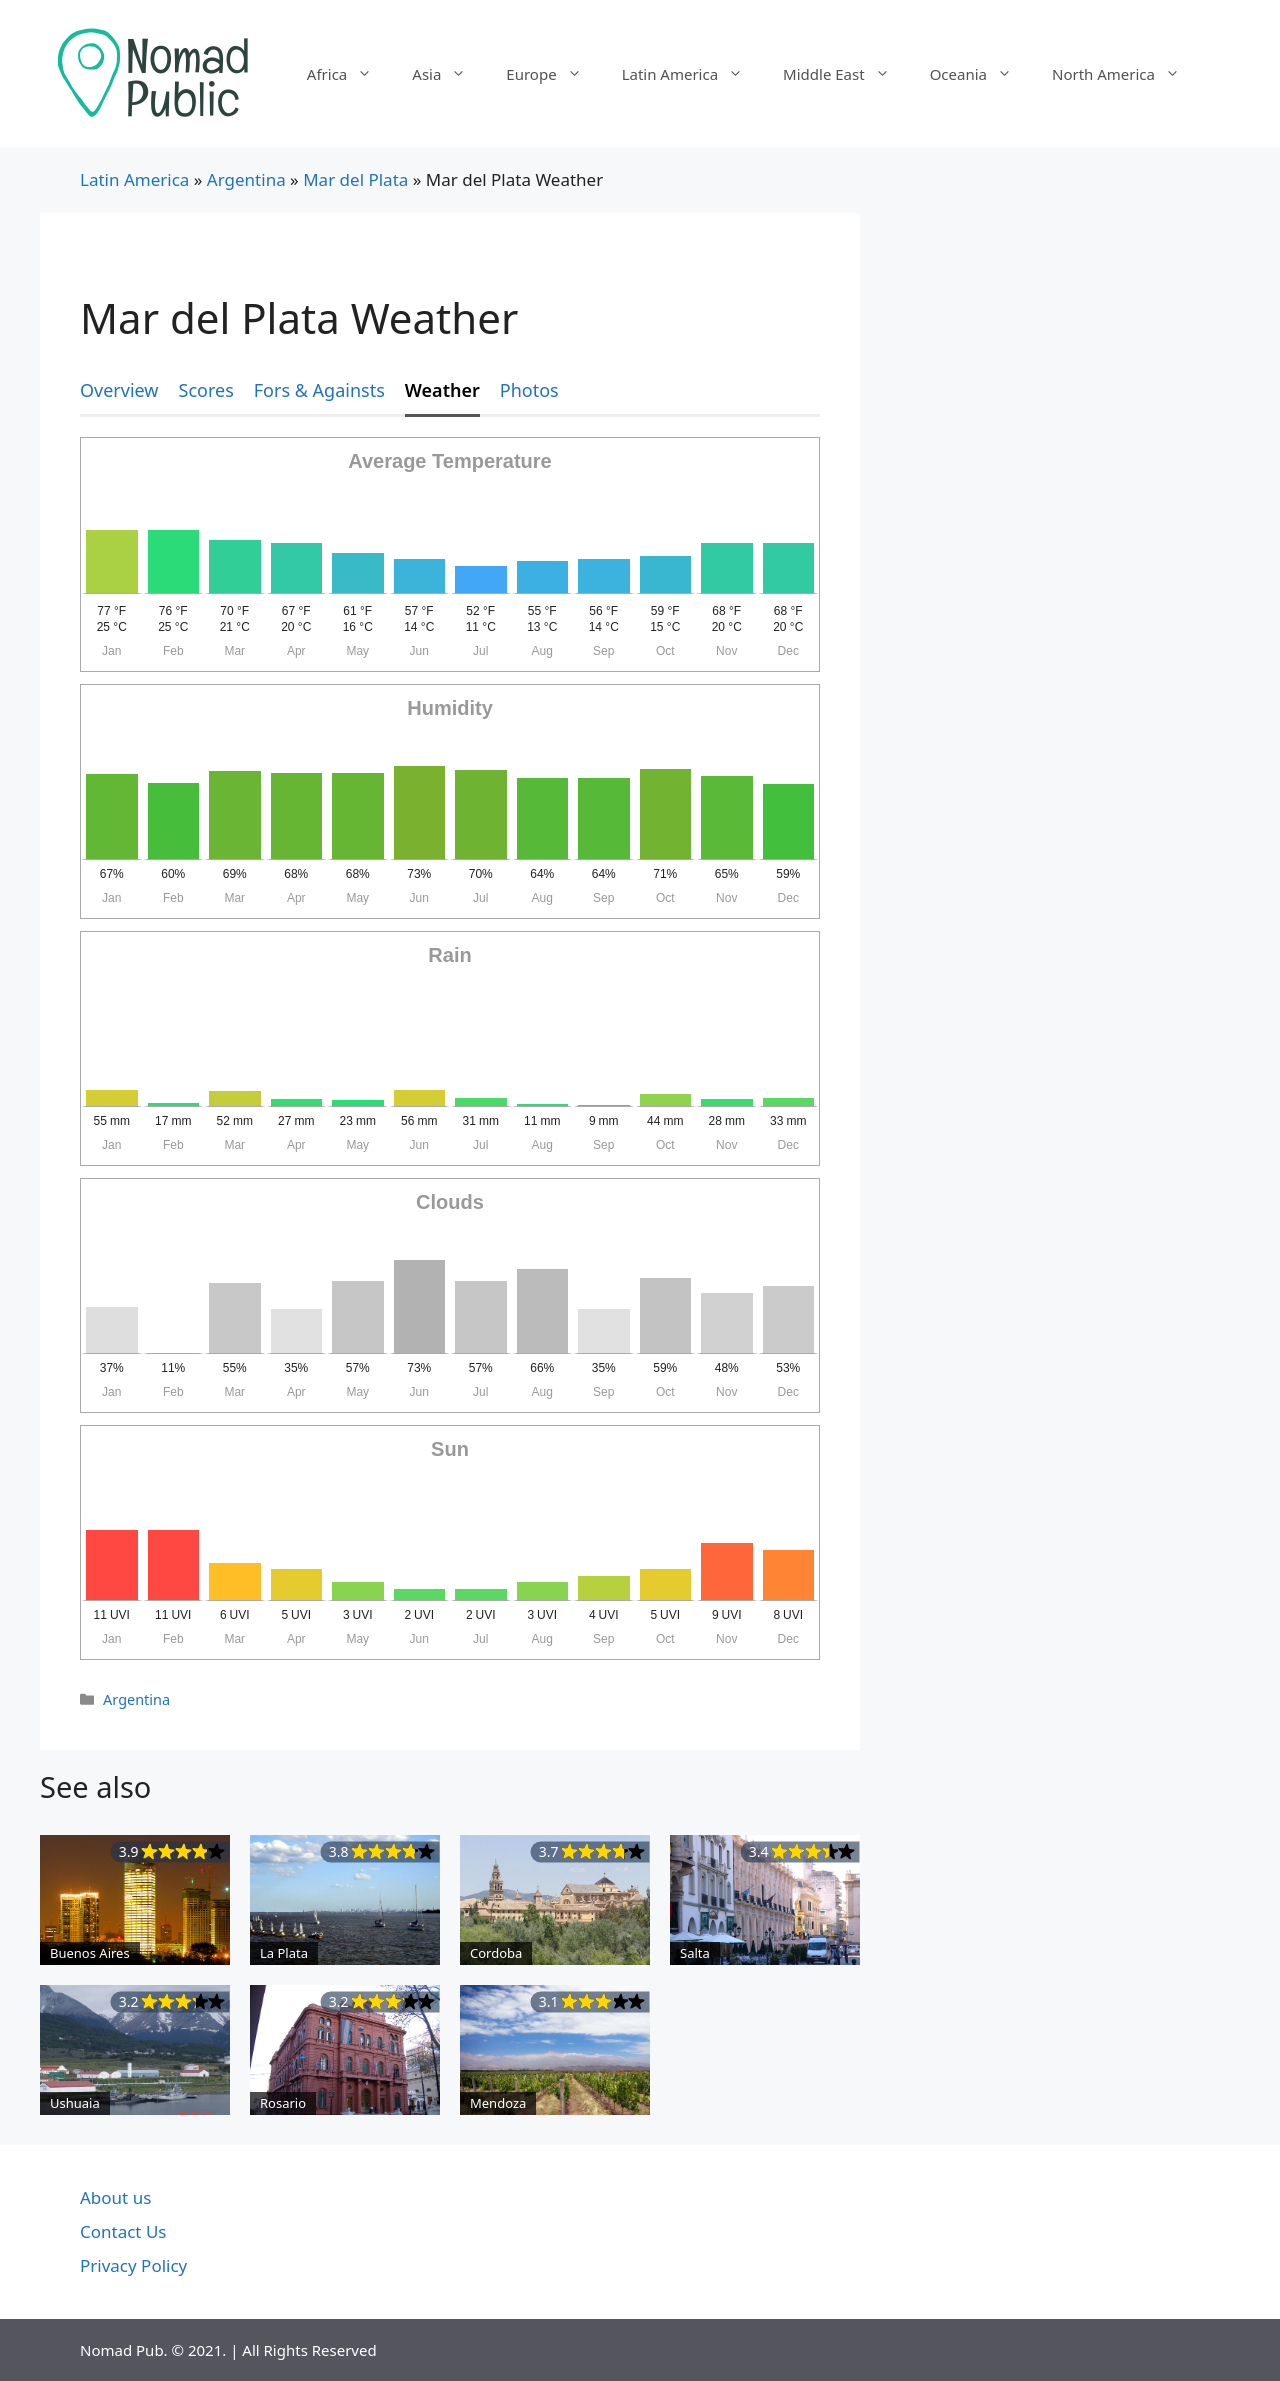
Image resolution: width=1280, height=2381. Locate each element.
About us (115, 2197)
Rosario (283, 2103)
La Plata (284, 1953)
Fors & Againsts (319, 390)
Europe (553, 74)
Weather (442, 390)
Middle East (846, 74)
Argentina (246, 179)
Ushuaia (75, 2103)
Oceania (981, 74)
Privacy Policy (133, 2265)
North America (1126, 74)
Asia (449, 74)
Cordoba (496, 1953)
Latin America (692, 74)
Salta (695, 1953)
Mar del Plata (355, 179)
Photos (529, 390)
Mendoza (498, 2103)
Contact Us (123, 2231)
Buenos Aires (90, 1953)
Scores (206, 390)
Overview (119, 390)
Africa (349, 74)
